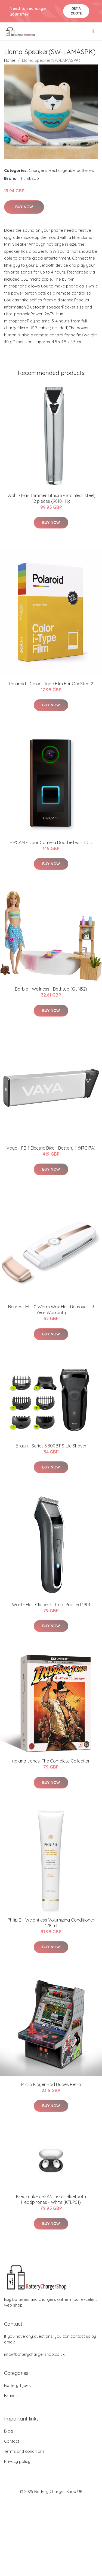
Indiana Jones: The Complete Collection (51, 1761)
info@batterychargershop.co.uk (34, 2354)
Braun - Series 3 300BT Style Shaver (51, 1446)
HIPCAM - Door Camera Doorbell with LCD (51, 842)
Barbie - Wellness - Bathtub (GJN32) (51, 989)
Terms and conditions (24, 2451)
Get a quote (76, 10)
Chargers (38, 170)
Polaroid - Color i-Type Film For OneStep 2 (51, 683)
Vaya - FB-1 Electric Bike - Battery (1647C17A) (51, 1148)
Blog (8, 2431)
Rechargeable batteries (71, 170)
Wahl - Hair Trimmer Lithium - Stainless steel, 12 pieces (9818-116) (51, 498)
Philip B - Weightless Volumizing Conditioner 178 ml (51, 1922)
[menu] (93, 31)
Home (10, 60)
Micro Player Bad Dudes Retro (51, 2084)
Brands (11, 2395)
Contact (11, 2441)
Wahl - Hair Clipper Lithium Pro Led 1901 (51, 1604)
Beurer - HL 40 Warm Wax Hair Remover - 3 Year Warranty (51, 1309)
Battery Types (17, 2385)
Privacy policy (17, 2461)
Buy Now (24, 206)
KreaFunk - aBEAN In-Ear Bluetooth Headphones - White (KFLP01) (51, 2199)
